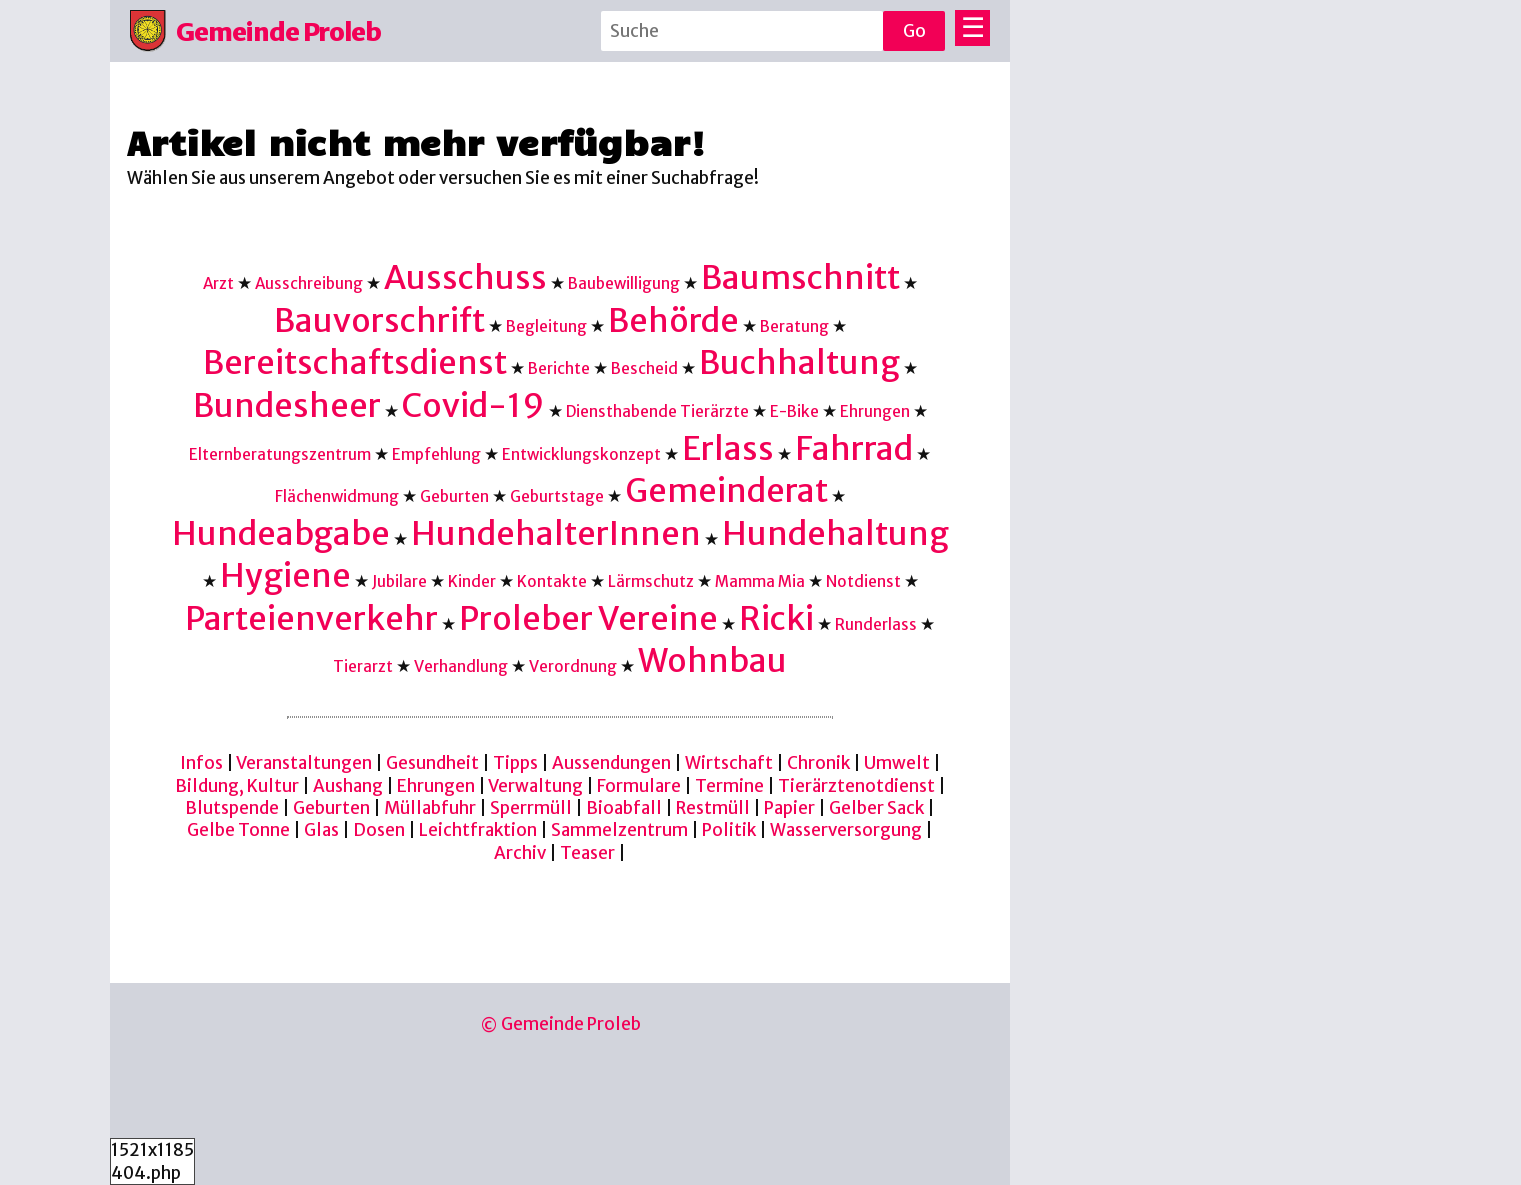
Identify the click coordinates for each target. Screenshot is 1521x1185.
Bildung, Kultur (237, 786)
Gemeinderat (726, 490)
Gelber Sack (876, 808)
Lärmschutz (651, 581)
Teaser (587, 853)
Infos (201, 763)
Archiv (520, 853)
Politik (729, 830)
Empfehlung (436, 454)
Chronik (818, 763)
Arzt (218, 283)
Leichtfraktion (478, 830)
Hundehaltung (835, 533)
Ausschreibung (309, 283)
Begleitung (546, 326)
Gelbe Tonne (238, 830)
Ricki (776, 618)
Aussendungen (611, 763)
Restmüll (713, 808)
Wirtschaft (729, 763)
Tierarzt (363, 666)
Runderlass (876, 624)
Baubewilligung (624, 283)
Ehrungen (875, 411)
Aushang (348, 786)
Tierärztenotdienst (856, 786)
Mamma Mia (760, 581)
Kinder (472, 581)
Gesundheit (432, 763)
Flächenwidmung (337, 496)
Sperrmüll (531, 808)
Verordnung (573, 666)
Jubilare (399, 581)
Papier (789, 808)
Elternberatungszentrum (280, 454)
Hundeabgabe (281, 533)
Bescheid (644, 368)
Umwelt (897, 763)
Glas (321, 830)
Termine (729, 786)
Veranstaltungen (304, 763)
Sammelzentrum (619, 830)
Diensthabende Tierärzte (657, 411)
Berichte (559, 368)
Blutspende (232, 808)
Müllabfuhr (430, 808)
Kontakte (552, 581)
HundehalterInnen (556, 533)
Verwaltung (535, 786)
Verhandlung (461, 666)
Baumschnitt (800, 277)
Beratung (794, 326)
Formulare (639, 786)
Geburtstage (557, 496)
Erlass (728, 448)
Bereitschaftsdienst (355, 362)
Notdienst (863, 581)
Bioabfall (624, 808)
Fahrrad (854, 448)
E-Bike (794, 411)
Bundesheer (287, 405)
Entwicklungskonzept (581, 454)
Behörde (673, 320)
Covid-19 (473, 405)
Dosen (379, 830)
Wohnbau (712, 660)
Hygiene (285, 575)
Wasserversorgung (846, 830)
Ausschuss (465, 277)
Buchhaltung (799, 362)
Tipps (515, 763)
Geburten (454, 496)
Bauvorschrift (379, 320)
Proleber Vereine (588, 618)
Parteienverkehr (311, 618)
